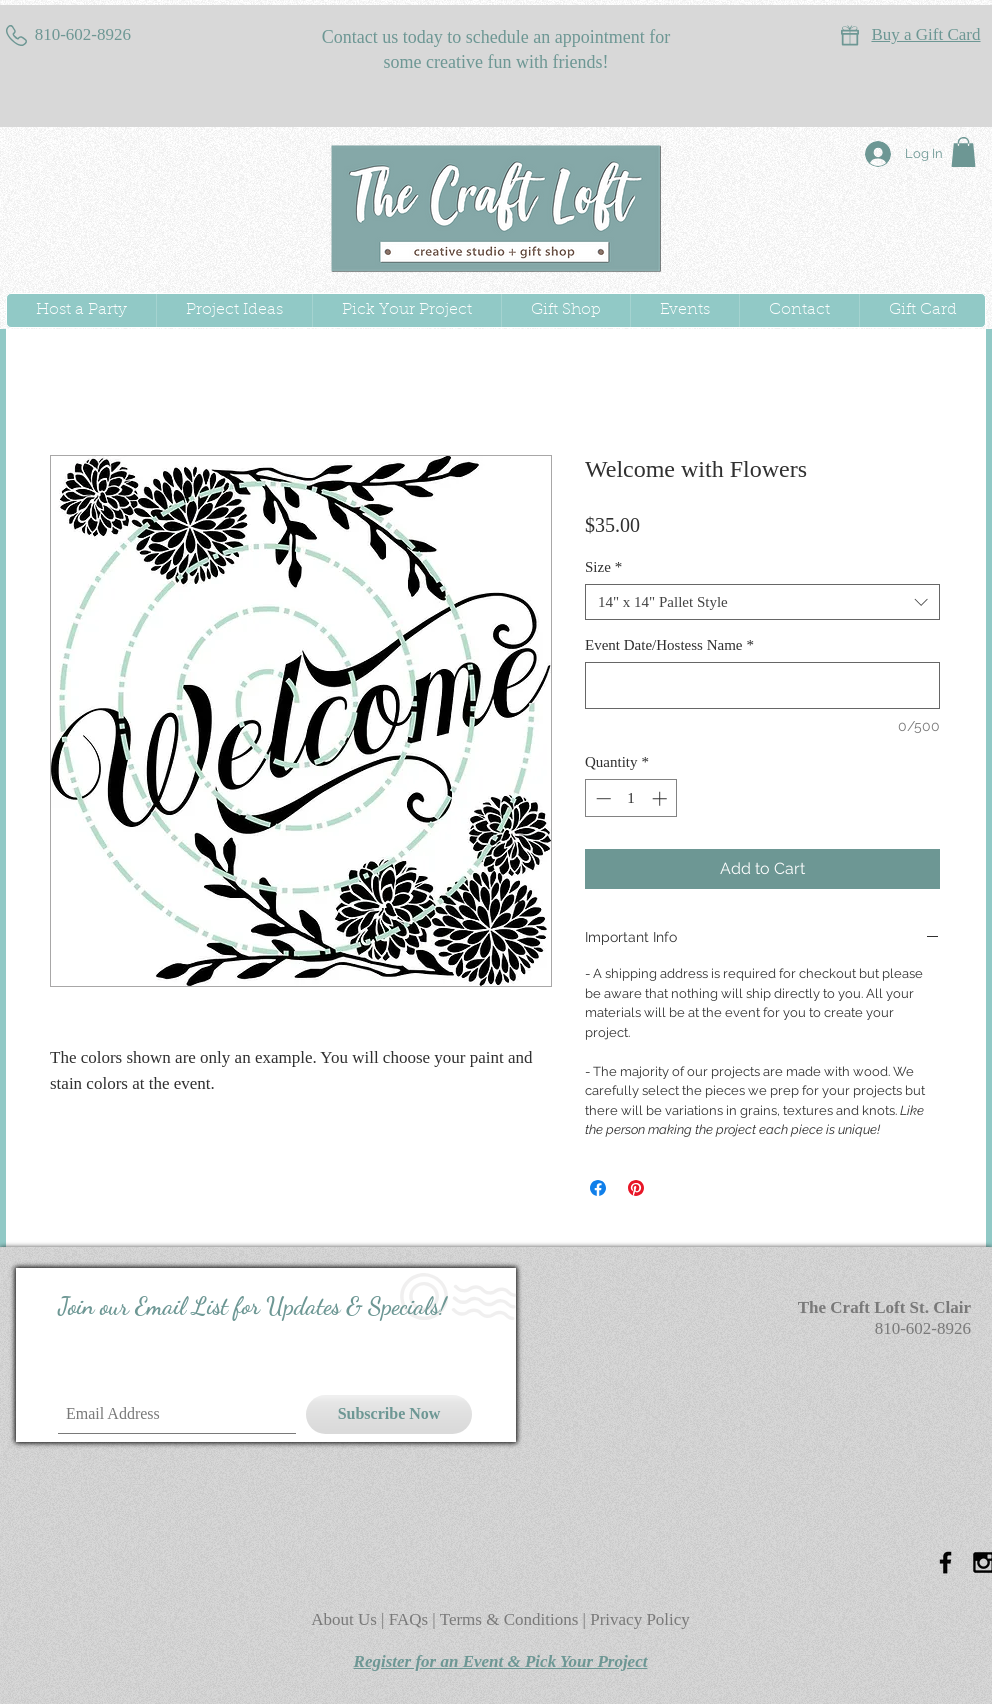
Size (603, 567)
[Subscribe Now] (389, 1414)
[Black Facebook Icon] (945, 1562)
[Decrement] (601, 798)
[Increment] (661, 798)
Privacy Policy (640, 1619)
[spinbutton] (631, 798)
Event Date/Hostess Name (669, 645)
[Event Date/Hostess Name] (762, 685)
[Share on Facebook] (598, 1188)
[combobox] (762, 602)
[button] (963, 152)
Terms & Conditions (509, 1619)
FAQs (411, 1619)
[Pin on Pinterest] (636, 1188)
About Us (346, 1619)
